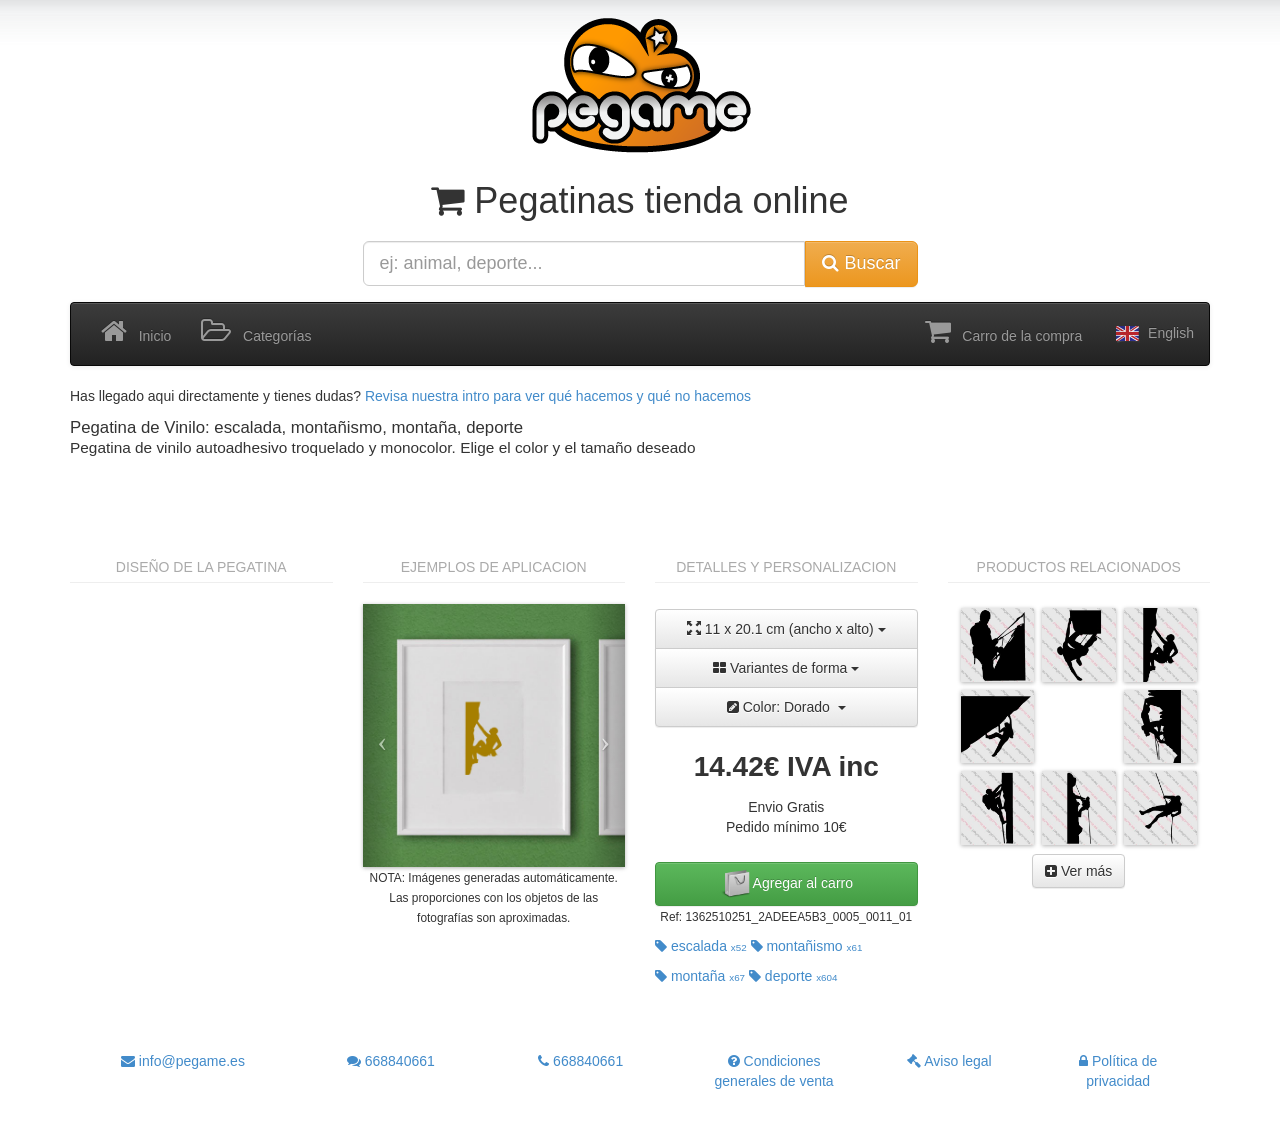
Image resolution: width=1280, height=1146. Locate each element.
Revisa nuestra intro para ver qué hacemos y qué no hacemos (558, 396)
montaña (700, 976)
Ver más (1078, 871)
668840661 (391, 1061)
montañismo (807, 946)
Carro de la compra (1004, 332)
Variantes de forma (786, 668)
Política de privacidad (1118, 1071)
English (1153, 334)
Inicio (136, 332)
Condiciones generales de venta (774, 1071)
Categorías (256, 332)
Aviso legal (949, 1061)
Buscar (861, 263)
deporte (793, 976)
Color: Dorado (786, 707)
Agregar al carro (787, 884)
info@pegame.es (183, 1061)
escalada (701, 946)
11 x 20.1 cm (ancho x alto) (786, 628)
